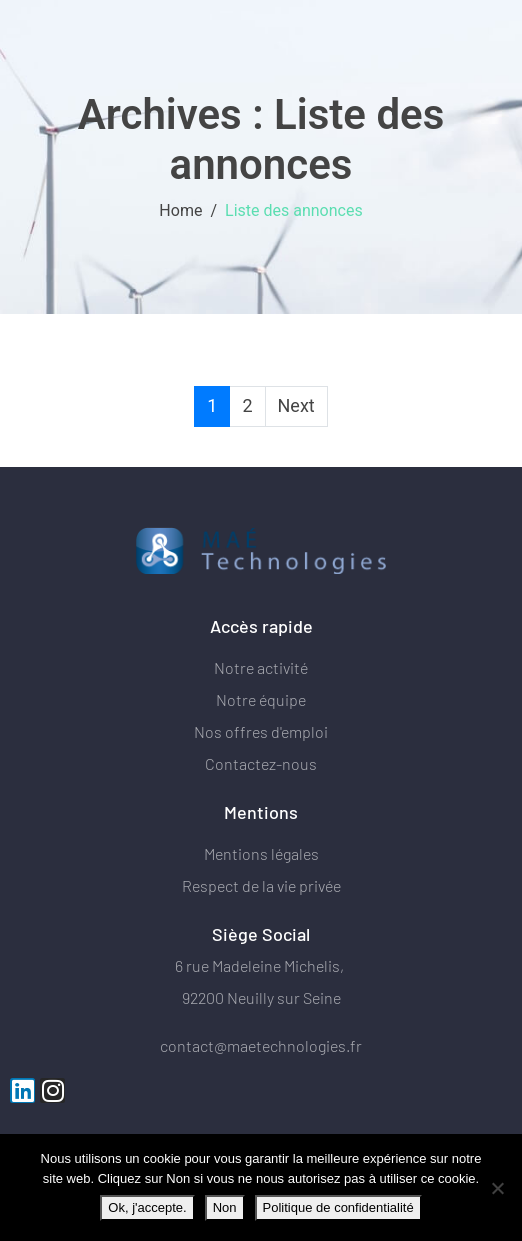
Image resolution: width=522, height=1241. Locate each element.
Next (296, 405)
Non (225, 1207)
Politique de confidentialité (338, 1207)
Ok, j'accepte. (147, 1207)
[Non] (497, 1188)
